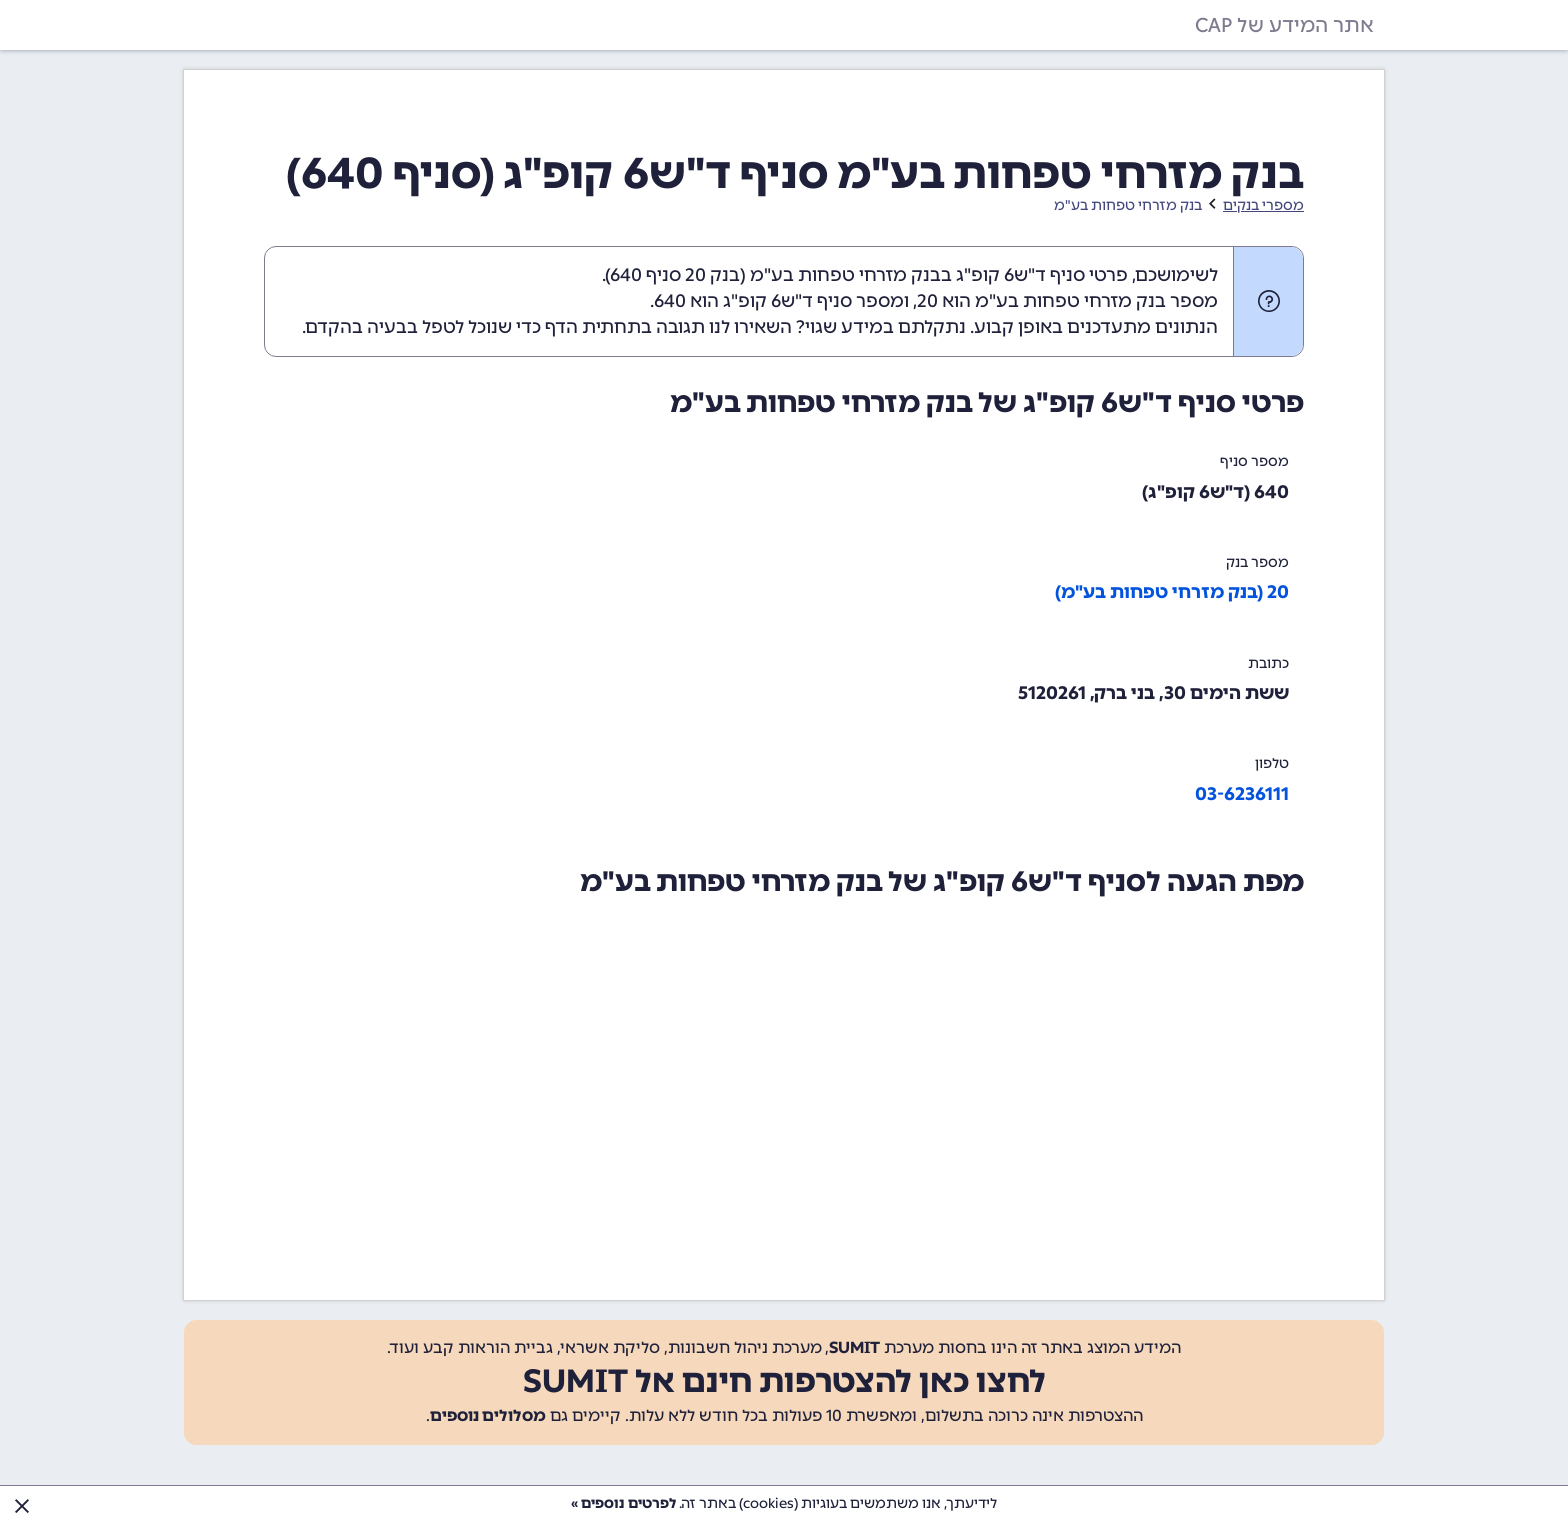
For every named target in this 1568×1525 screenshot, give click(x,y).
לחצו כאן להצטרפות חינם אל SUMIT (784, 1381)
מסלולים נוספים (488, 1415)
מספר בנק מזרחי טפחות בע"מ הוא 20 (1067, 301)
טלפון (1272, 763)
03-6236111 (1242, 794)
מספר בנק (1257, 562)
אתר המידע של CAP (1284, 25)
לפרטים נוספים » (623, 1503)
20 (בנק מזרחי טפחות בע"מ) (1172, 592)
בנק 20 (712, 275)
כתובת (1268, 663)
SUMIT (854, 1347)
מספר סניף (1254, 461)
